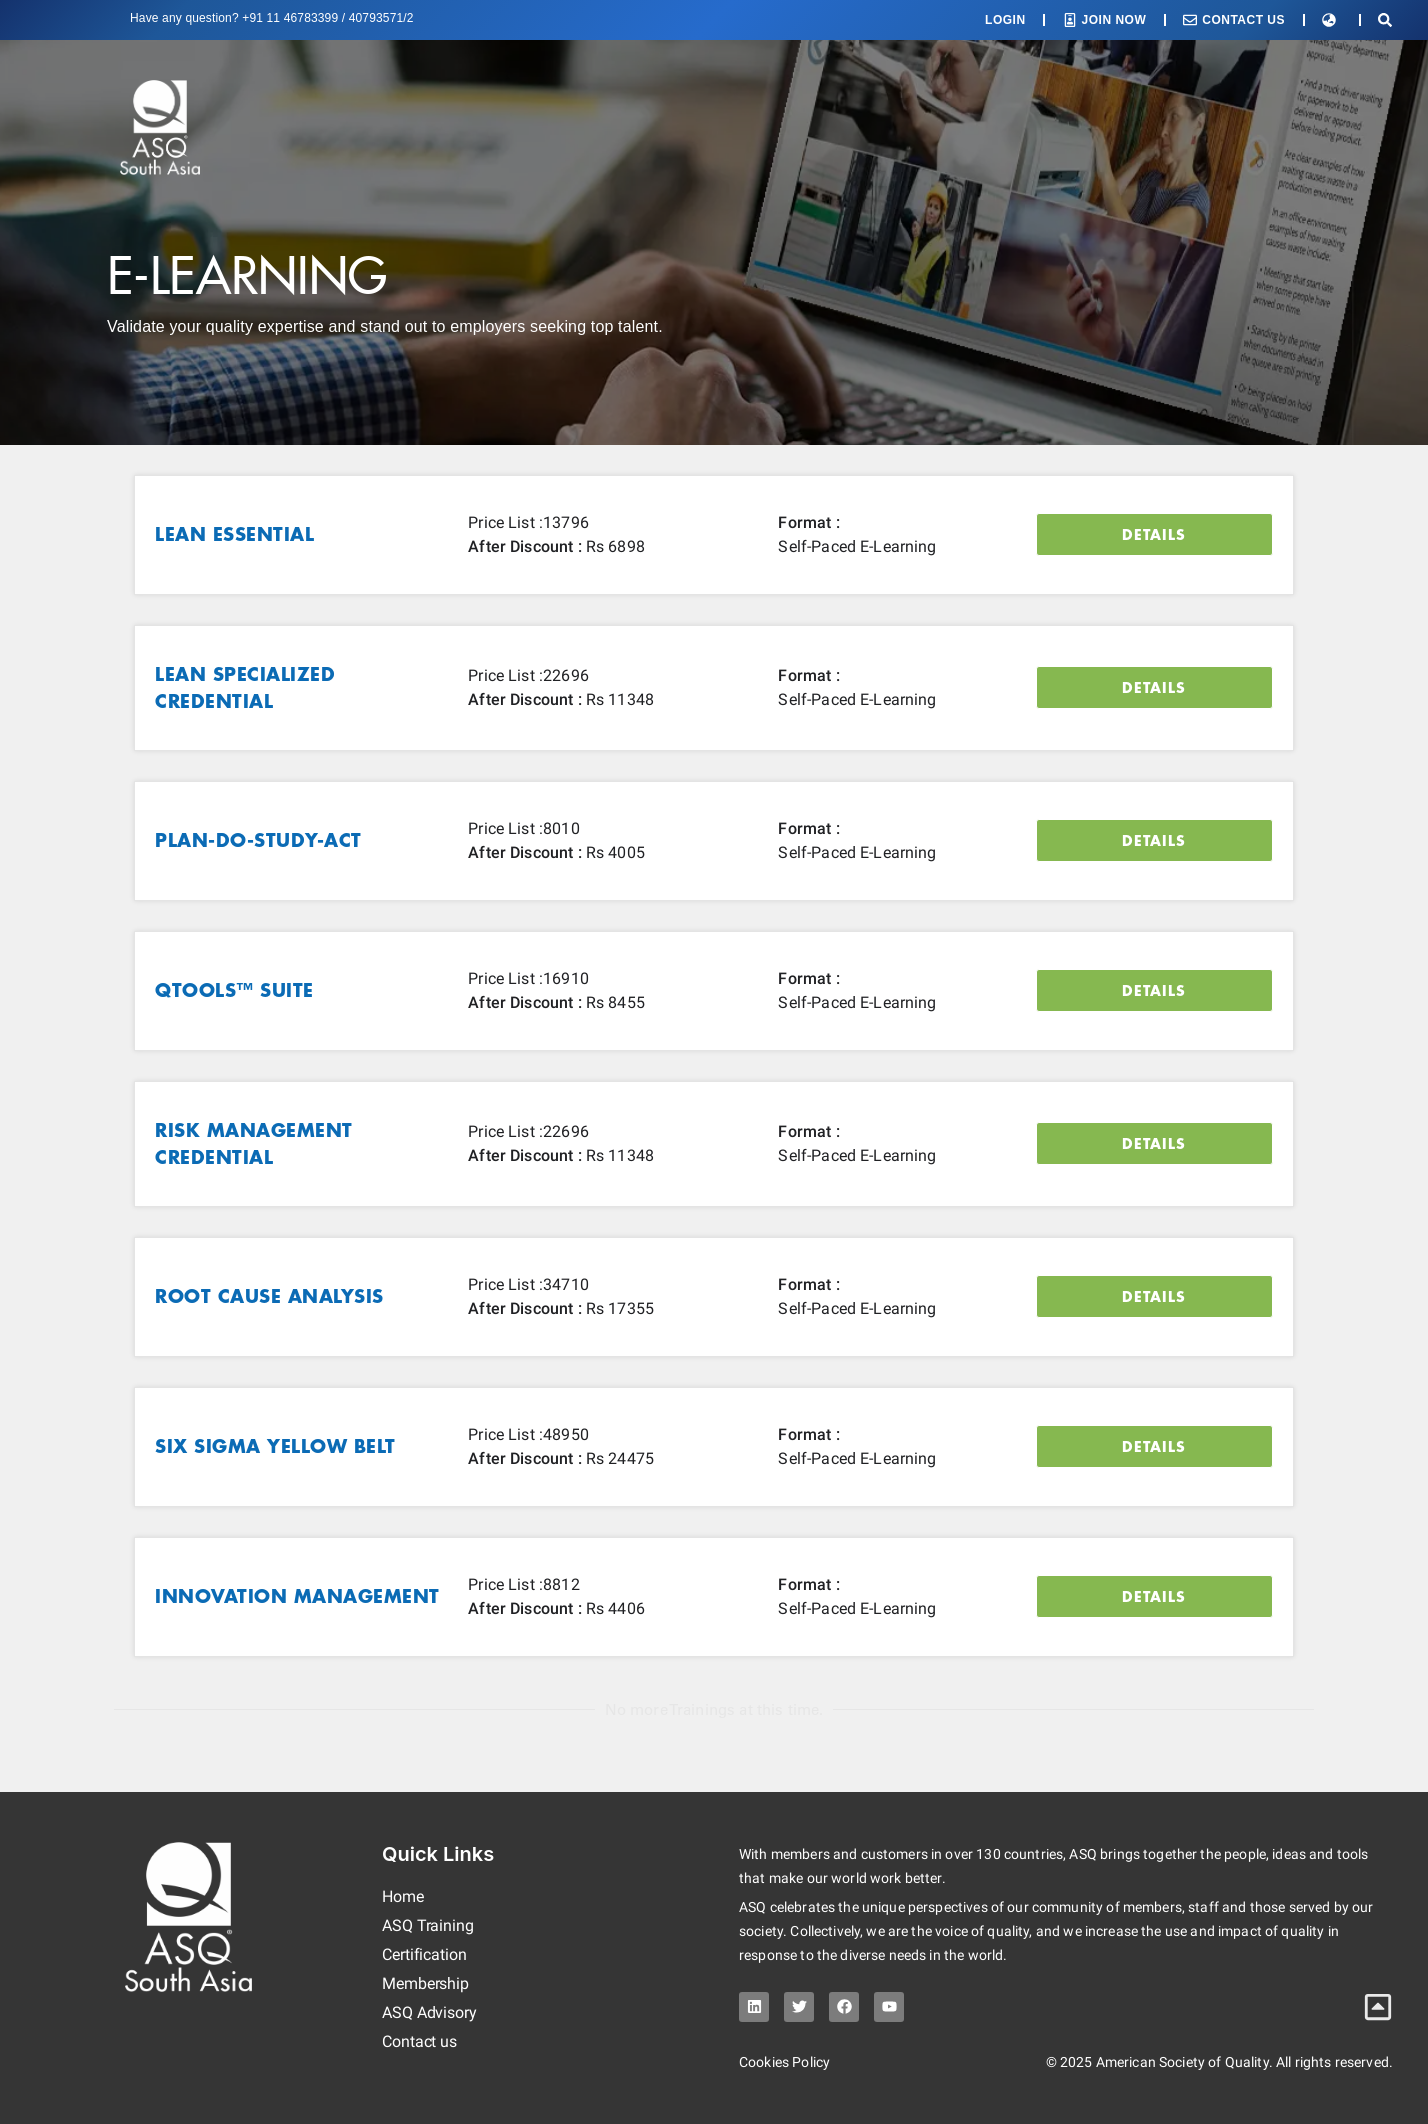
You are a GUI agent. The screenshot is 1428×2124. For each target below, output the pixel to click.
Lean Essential (234, 534)
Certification (424, 1954)
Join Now (1114, 20)
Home (403, 1896)
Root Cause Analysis (269, 1296)
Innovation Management (297, 1596)
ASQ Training (428, 1925)
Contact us (419, 2041)
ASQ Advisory (429, 2012)
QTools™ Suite (234, 990)
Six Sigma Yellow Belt (275, 1446)
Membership (425, 1983)
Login (1005, 20)
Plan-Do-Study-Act (258, 840)
